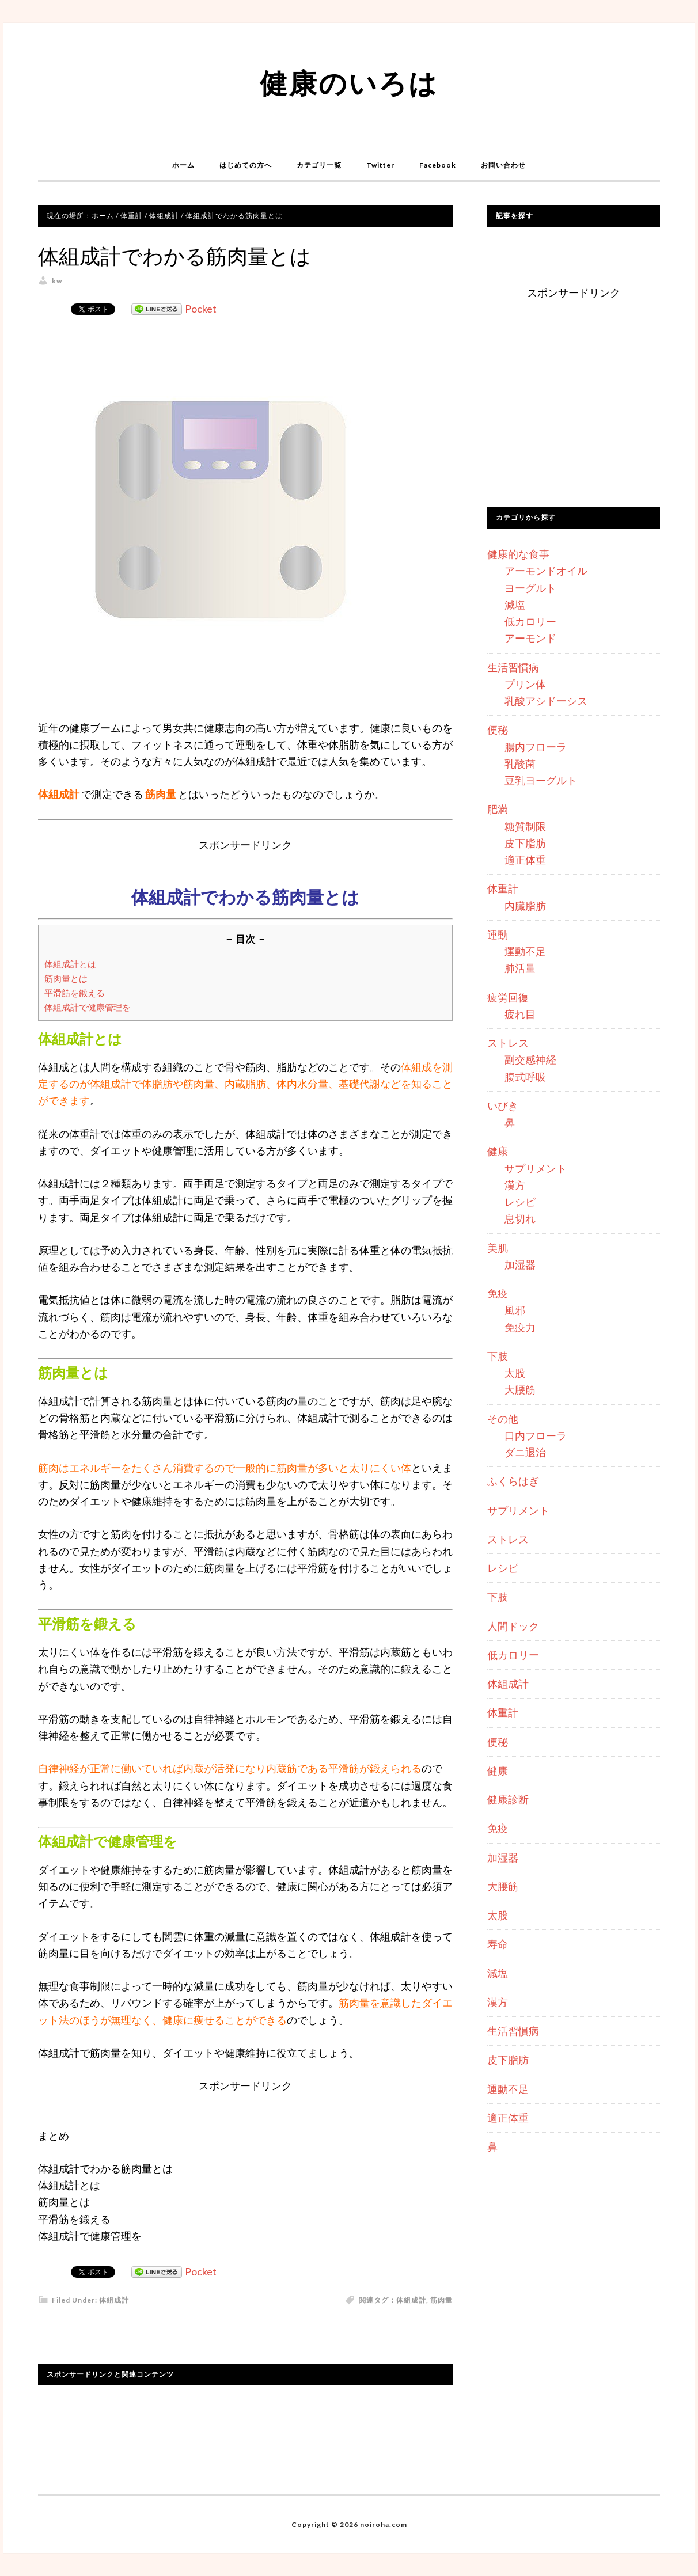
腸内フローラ (535, 746)
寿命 (497, 1943)
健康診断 (508, 1799)
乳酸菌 (520, 763)
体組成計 (114, 2300)
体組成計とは (70, 964)
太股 (514, 1372)
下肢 (497, 1356)
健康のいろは (349, 82)
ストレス (508, 1042)
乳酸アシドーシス (545, 700)
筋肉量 (441, 2300)
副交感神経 (530, 1059)
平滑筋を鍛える (74, 992)
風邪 (514, 1310)
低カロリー (530, 621)
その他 (502, 1418)
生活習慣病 (513, 667)
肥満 (497, 809)
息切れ (520, 1218)
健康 (497, 1151)
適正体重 (525, 859)
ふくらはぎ (513, 1481)
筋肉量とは (66, 978)
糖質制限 (525, 826)
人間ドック (513, 1626)
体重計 (502, 888)
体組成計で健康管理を (87, 1007)
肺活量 (520, 968)
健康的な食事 (518, 554)
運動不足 (525, 951)
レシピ (520, 1201)
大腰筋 (520, 1389)
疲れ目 (520, 1014)
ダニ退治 (525, 1452)
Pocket (201, 308)
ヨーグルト (530, 588)
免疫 (497, 1293)
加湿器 (520, 1264)
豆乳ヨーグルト (540, 780)
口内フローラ (535, 1435)
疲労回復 (508, 997)
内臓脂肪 (525, 905)
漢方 (514, 1185)
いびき (502, 1105)
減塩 (514, 604)
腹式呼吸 (525, 1076)
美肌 (497, 1247)
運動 (497, 934)
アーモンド (530, 638)
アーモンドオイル (545, 570)
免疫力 (520, 1327)
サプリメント (535, 1168)
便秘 (497, 729)
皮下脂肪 (525, 843)
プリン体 (525, 684)
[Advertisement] (573, 406)
